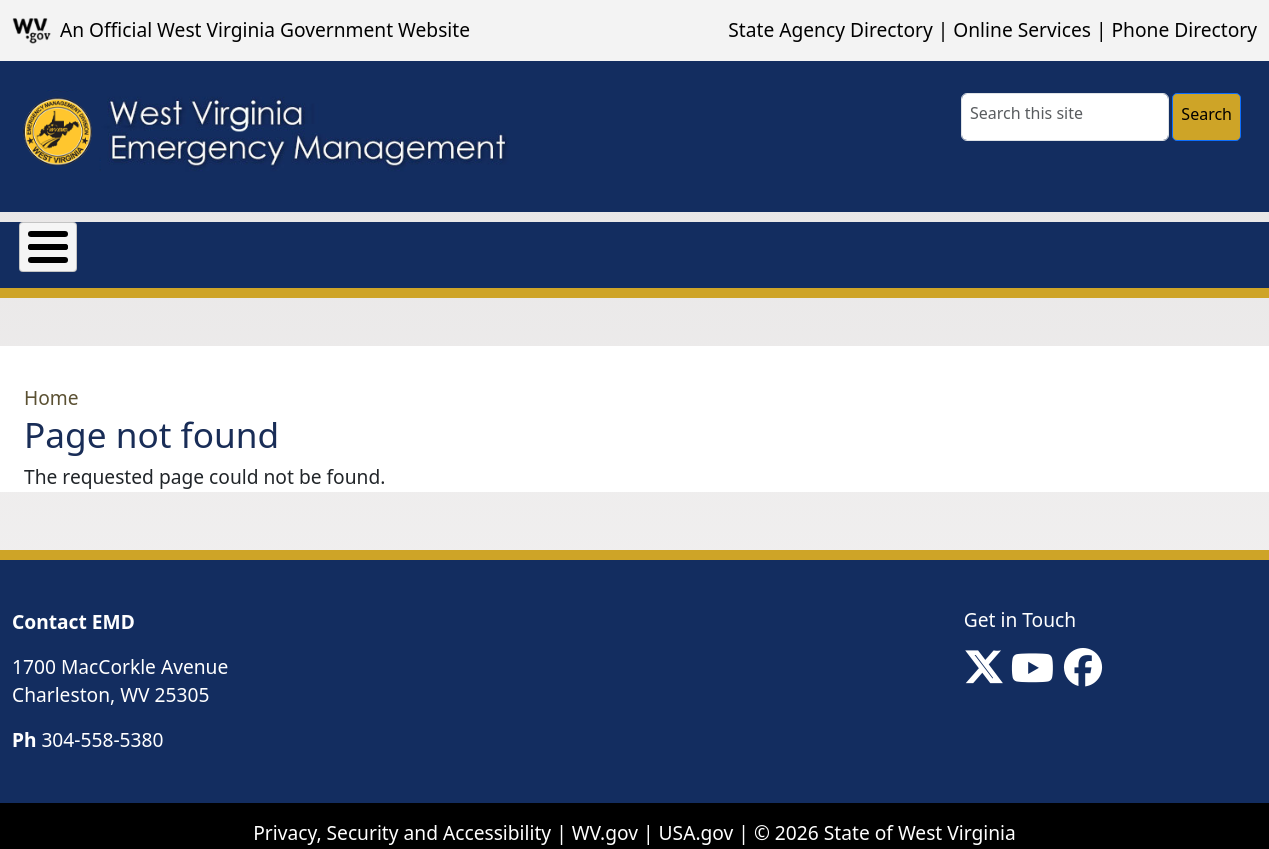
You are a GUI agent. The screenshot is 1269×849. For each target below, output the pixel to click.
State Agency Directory (830, 29)
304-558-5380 (102, 724)
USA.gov (696, 817)
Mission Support (318, 241)
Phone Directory (1184, 29)
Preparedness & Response (550, 241)
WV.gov (605, 817)
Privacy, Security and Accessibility (402, 817)
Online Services (1022, 29)
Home (51, 383)
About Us (61, 241)
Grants (174, 241)
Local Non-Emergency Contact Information (901, 241)
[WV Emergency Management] (263, 137)
